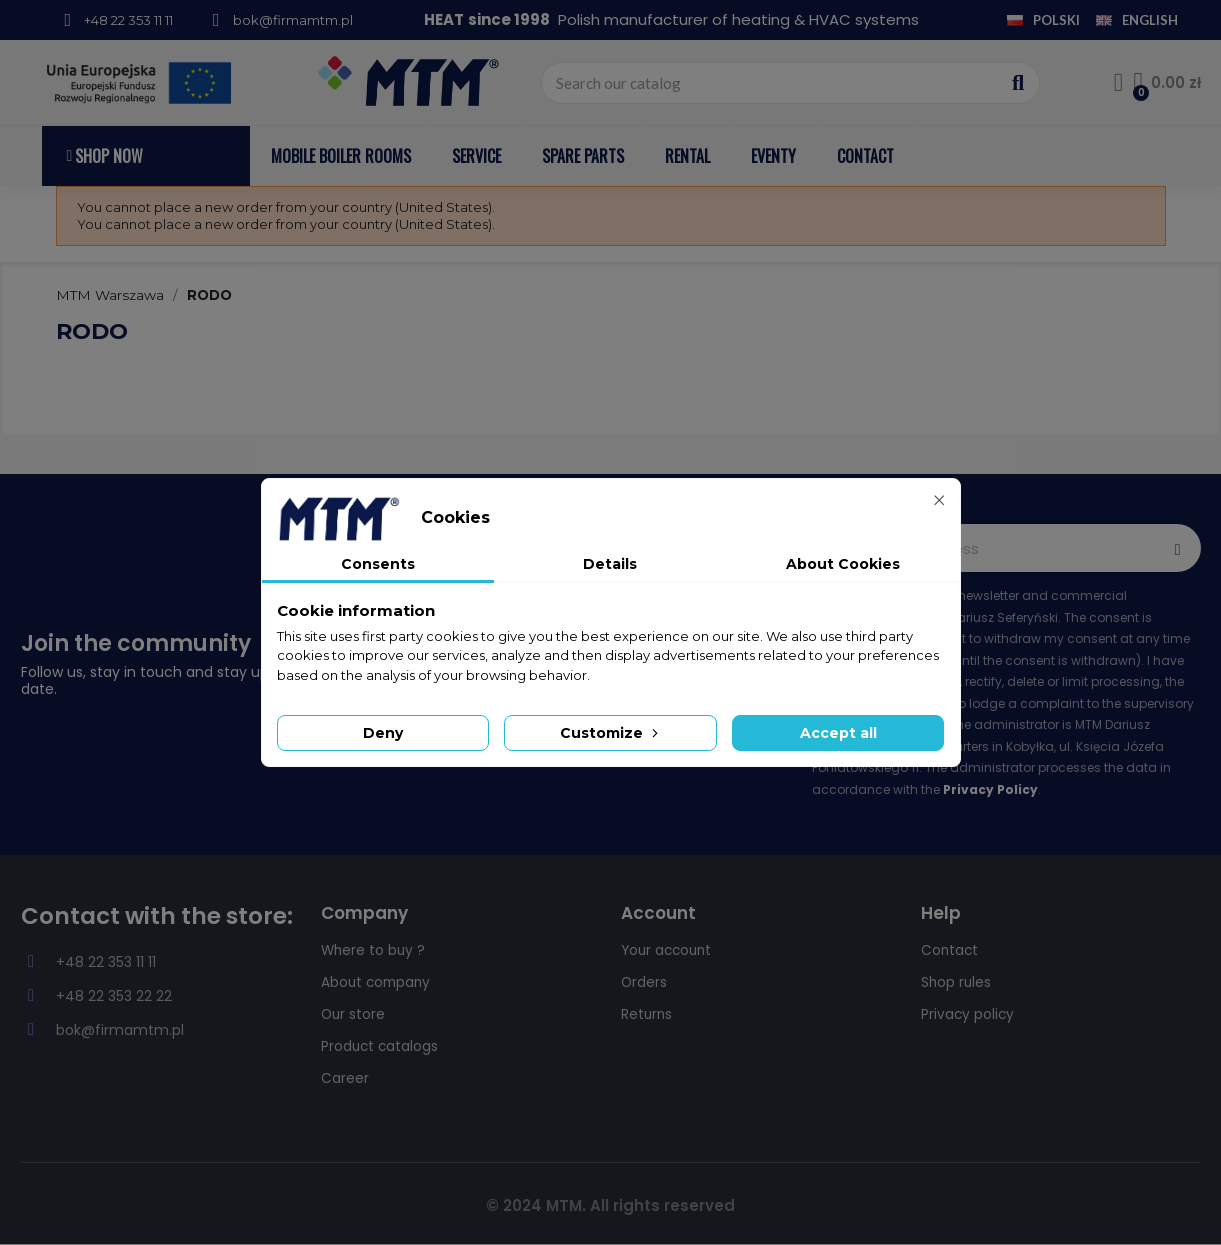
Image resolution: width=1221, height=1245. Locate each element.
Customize (611, 733)
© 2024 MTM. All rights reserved (610, 1205)
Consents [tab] (378, 564)
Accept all (838, 733)
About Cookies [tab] (843, 564)
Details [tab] (610, 564)
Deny (383, 733)
